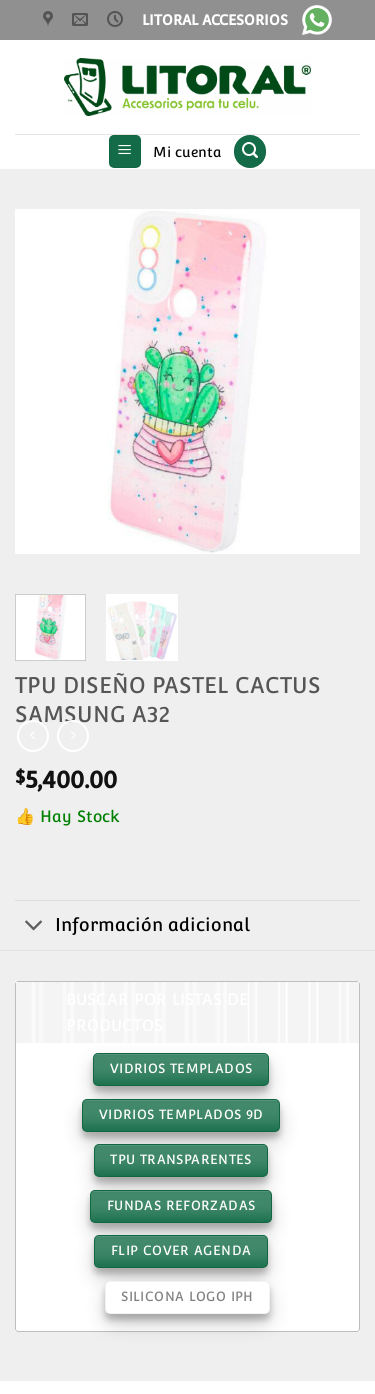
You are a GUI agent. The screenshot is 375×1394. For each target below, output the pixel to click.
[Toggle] (34, 927)
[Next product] (32, 735)
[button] (125, 151)
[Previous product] (72, 735)
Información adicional (132, 927)
